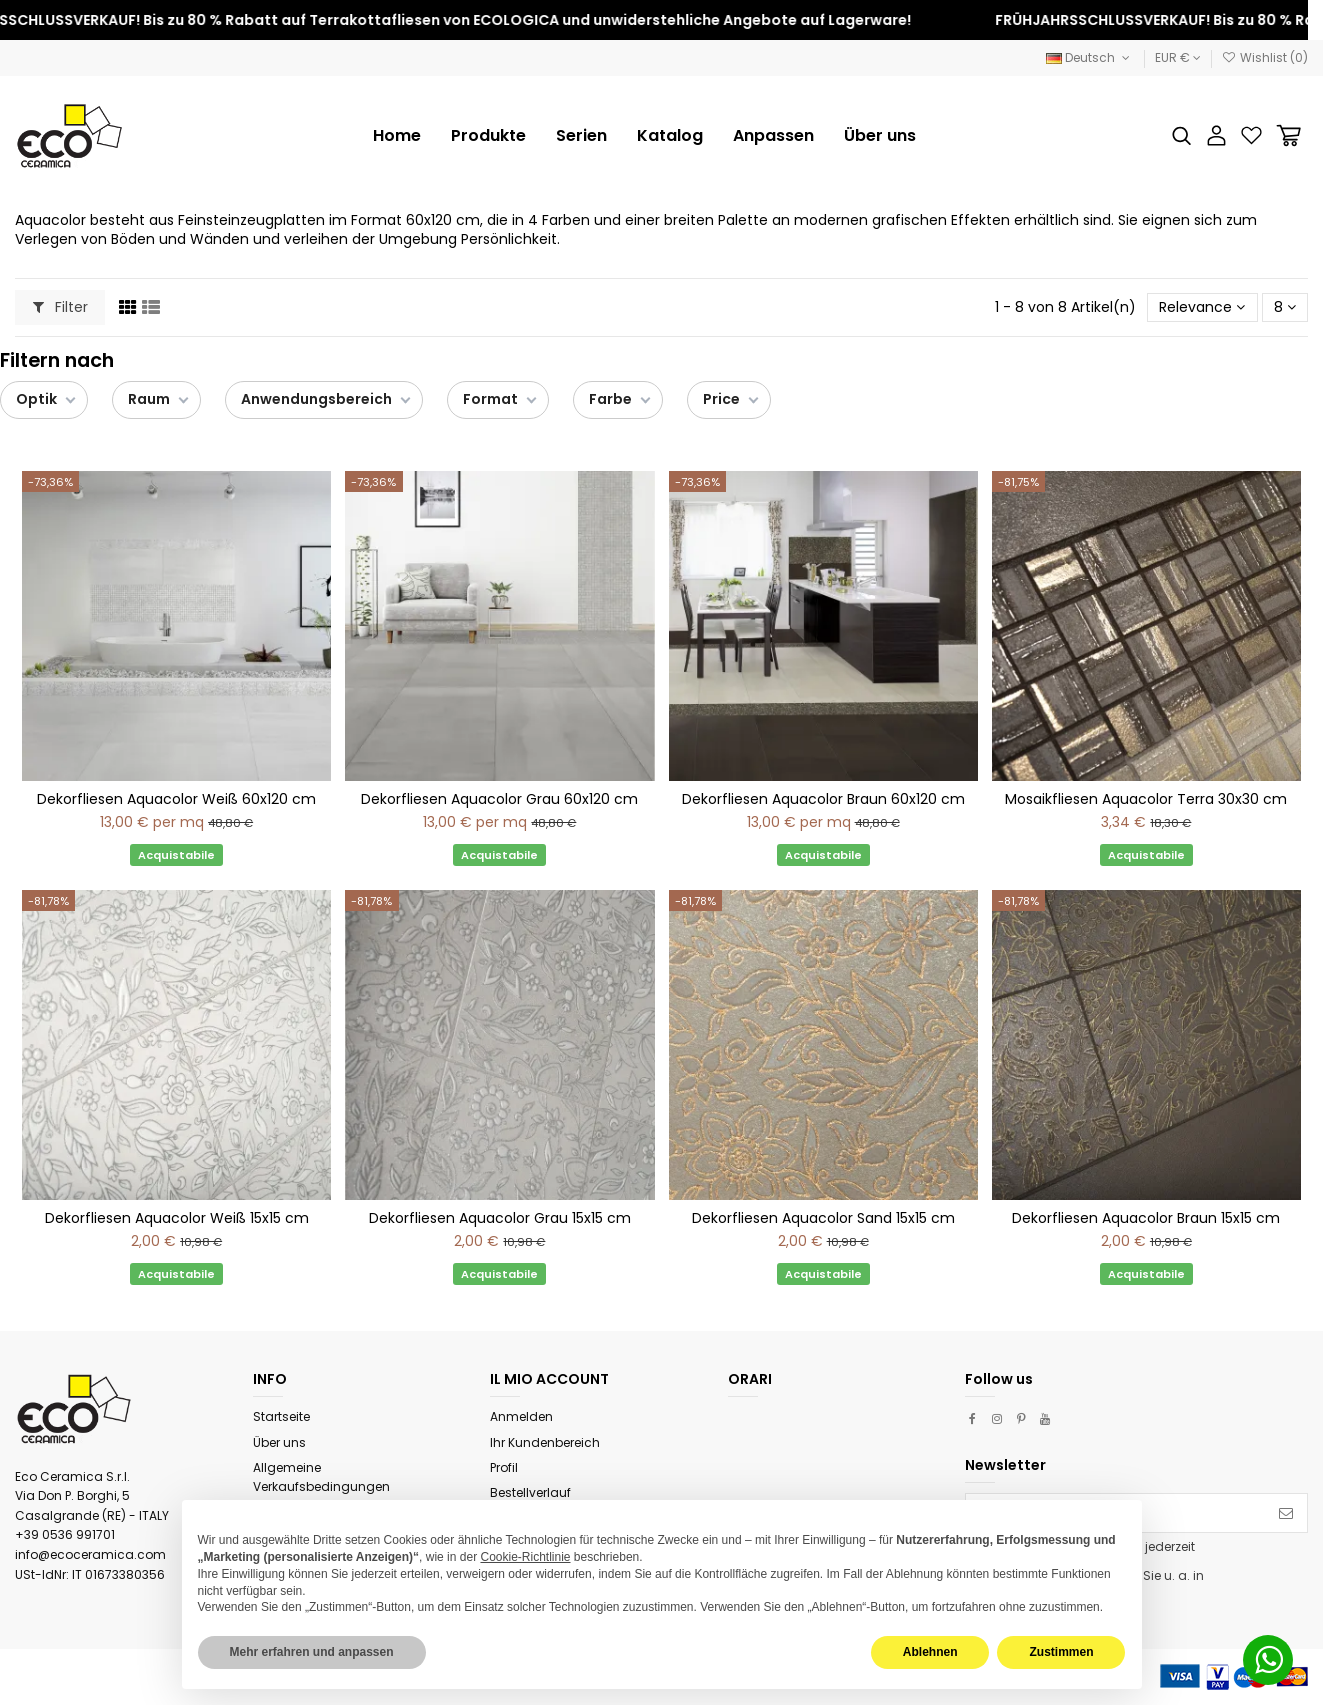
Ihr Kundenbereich (545, 1442)
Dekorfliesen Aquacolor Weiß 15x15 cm (177, 1218)
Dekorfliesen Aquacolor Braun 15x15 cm (1146, 1218)
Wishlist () (1265, 57)
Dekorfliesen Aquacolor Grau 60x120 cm (499, 799)
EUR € (1178, 57)
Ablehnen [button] (930, 1652)
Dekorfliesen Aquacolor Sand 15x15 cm (823, 1218)
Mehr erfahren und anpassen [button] (312, 1652)
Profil (504, 1467)
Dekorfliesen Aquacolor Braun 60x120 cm (823, 799)
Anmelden (521, 1416)
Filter (60, 307)
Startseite (281, 1416)
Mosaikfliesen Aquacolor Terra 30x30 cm (1146, 799)
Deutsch (1089, 57)
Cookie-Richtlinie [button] (525, 1557)
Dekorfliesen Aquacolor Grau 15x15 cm (500, 1218)
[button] (581, 136)
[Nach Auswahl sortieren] (1202, 307)
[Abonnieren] (1286, 1513)
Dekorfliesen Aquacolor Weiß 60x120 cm (176, 799)
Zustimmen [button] (1061, 1652)
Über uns (279, 1442)
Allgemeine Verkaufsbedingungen (321, 1477)
